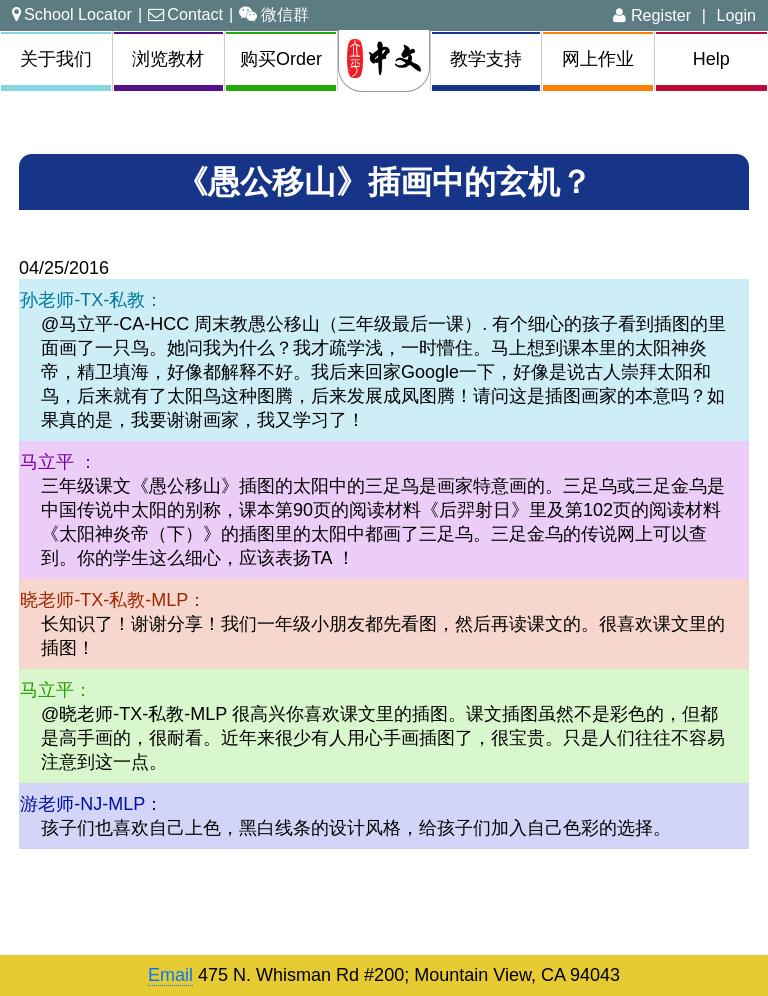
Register (652, 15)
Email (170, 975)
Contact (185, 14)
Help (711, 59)
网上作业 (598, 59)
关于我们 (56, 59)
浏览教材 (168, 59)
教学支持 (486, 59)
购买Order (281, 59)
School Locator (72, 14)
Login (736, 15)
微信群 (274, 14)
